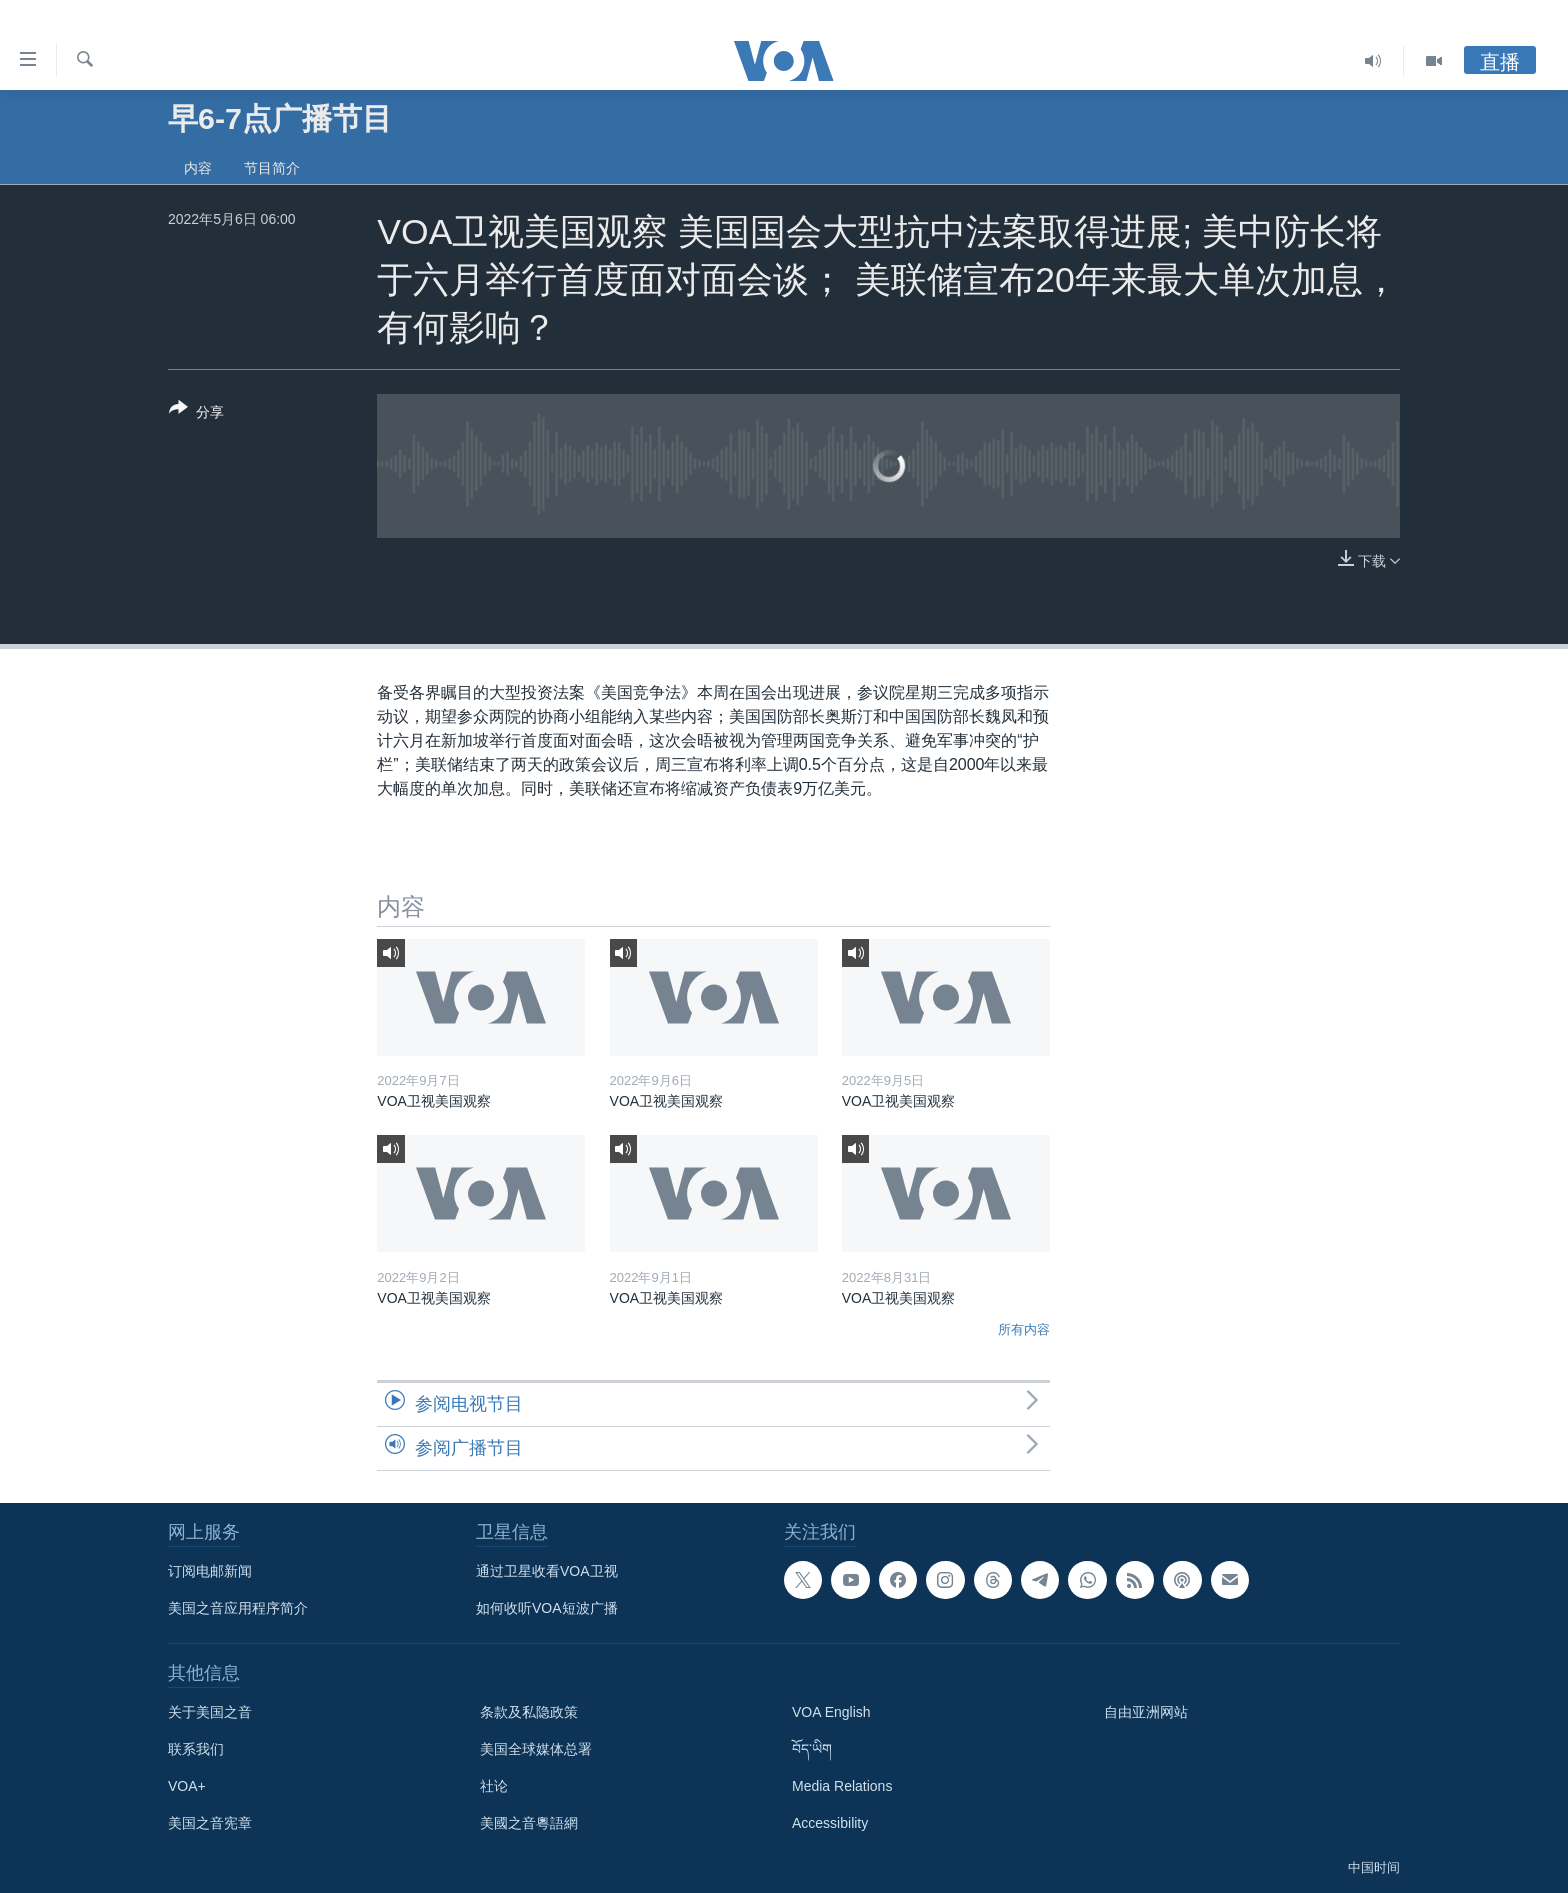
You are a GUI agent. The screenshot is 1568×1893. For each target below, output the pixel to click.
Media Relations (842, 1786)
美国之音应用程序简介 (238, 1608)
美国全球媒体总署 (536, 1749)
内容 (198, 168)
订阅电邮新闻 (210, 1571)
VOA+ (187, 1786)
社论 (494, 1786)
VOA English (831, 1712)
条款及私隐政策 (529, 1712)
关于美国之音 (210, 1712)
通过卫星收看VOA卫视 (547, 1571)
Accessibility (830, 1823)
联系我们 (196, 1749)
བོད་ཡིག (812, 1749)
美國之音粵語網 (529, 1823)
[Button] (196, 414)
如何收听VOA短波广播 (547, 1608)
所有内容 (1024, 1329)
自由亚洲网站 (1146, 1712)
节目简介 (272, 168)
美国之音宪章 (210, 1823)
